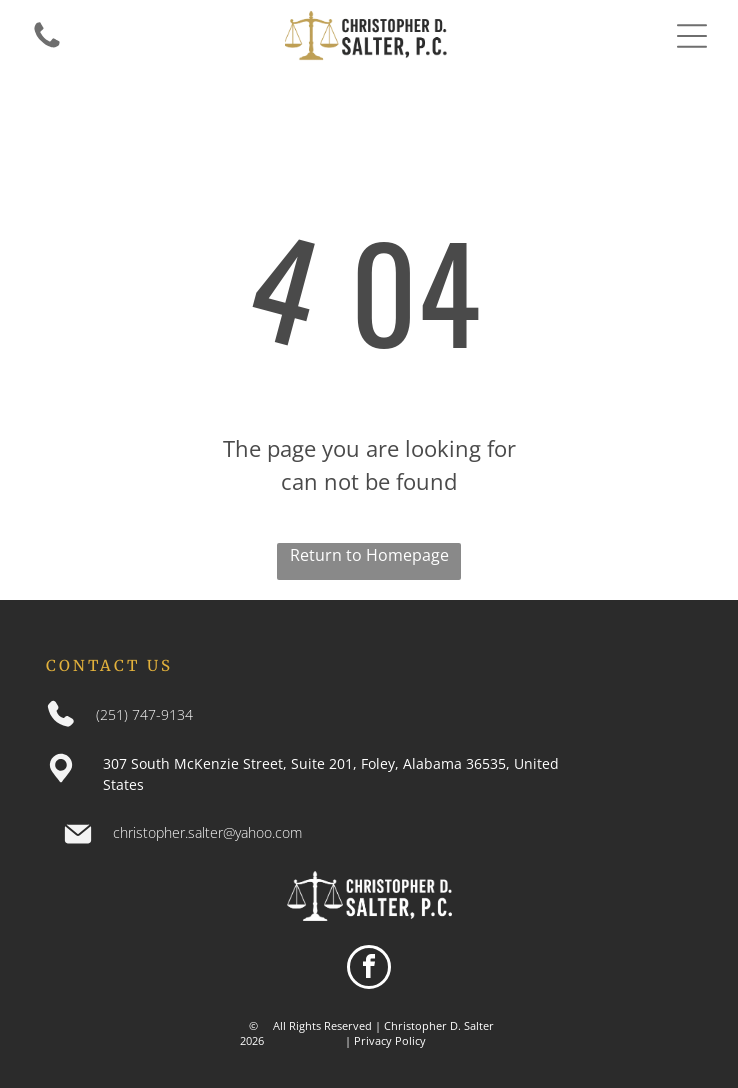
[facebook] (369, 969)
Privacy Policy (390, 1040)
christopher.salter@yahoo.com (207, 832)
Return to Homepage (369, 555)
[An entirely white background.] (47, 46)
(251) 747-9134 (144, 714)
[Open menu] (692, 36)
